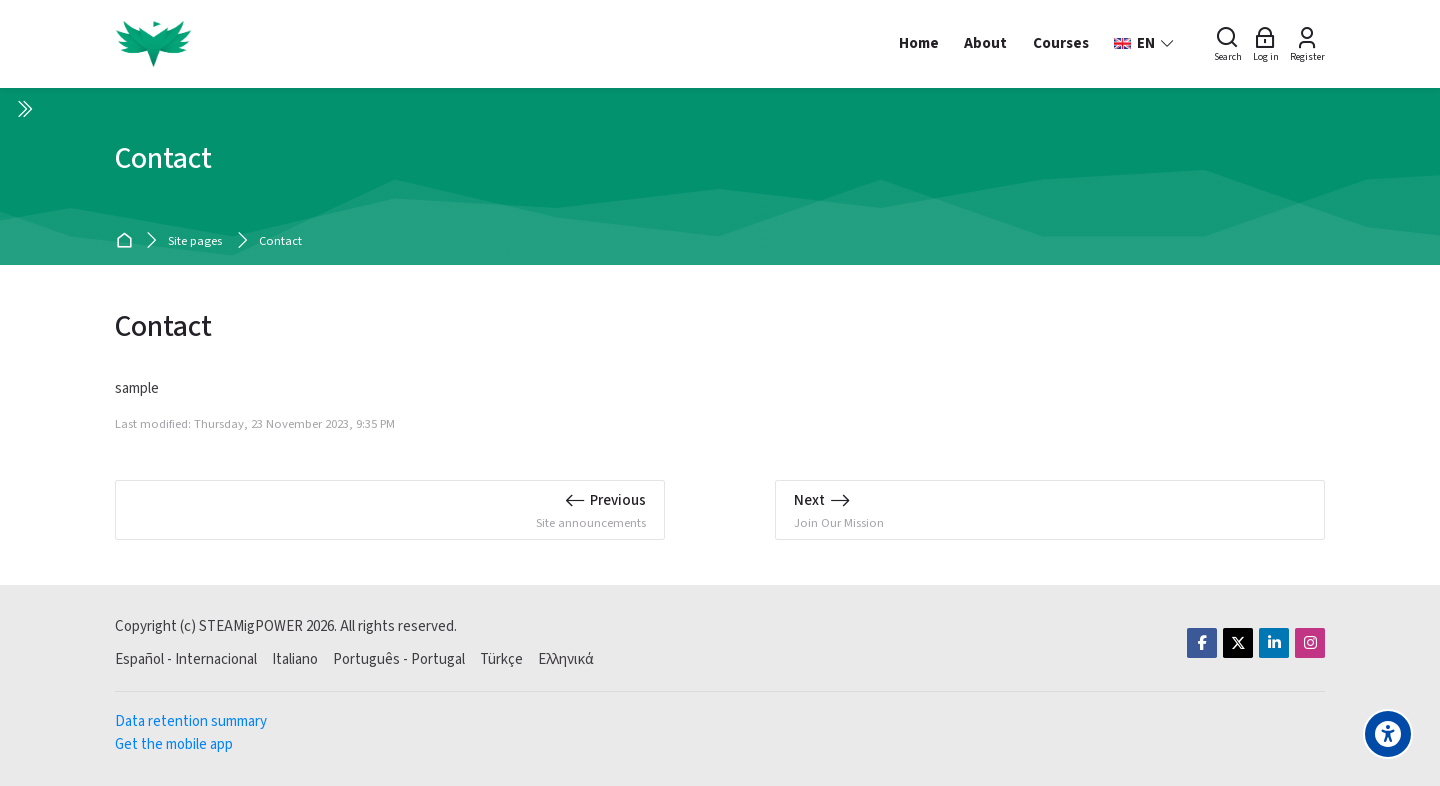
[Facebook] (1202, 643)
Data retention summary (191, 721)
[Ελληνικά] (566, 659)
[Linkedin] (1274, 643)
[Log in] (1266, 44)
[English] (1144, 44)
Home (127, 241)
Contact (280, 241)
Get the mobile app (174, 744)
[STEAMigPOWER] (153, 44)
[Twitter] (1238, 643)
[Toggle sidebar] (24, 110)
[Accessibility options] (1388, 734)
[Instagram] (1310, 643)
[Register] (1307, 44)
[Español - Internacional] (186, 659)
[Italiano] (295, 659)
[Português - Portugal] (399, 659)
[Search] (1228, 44)
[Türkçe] (501, 659)
